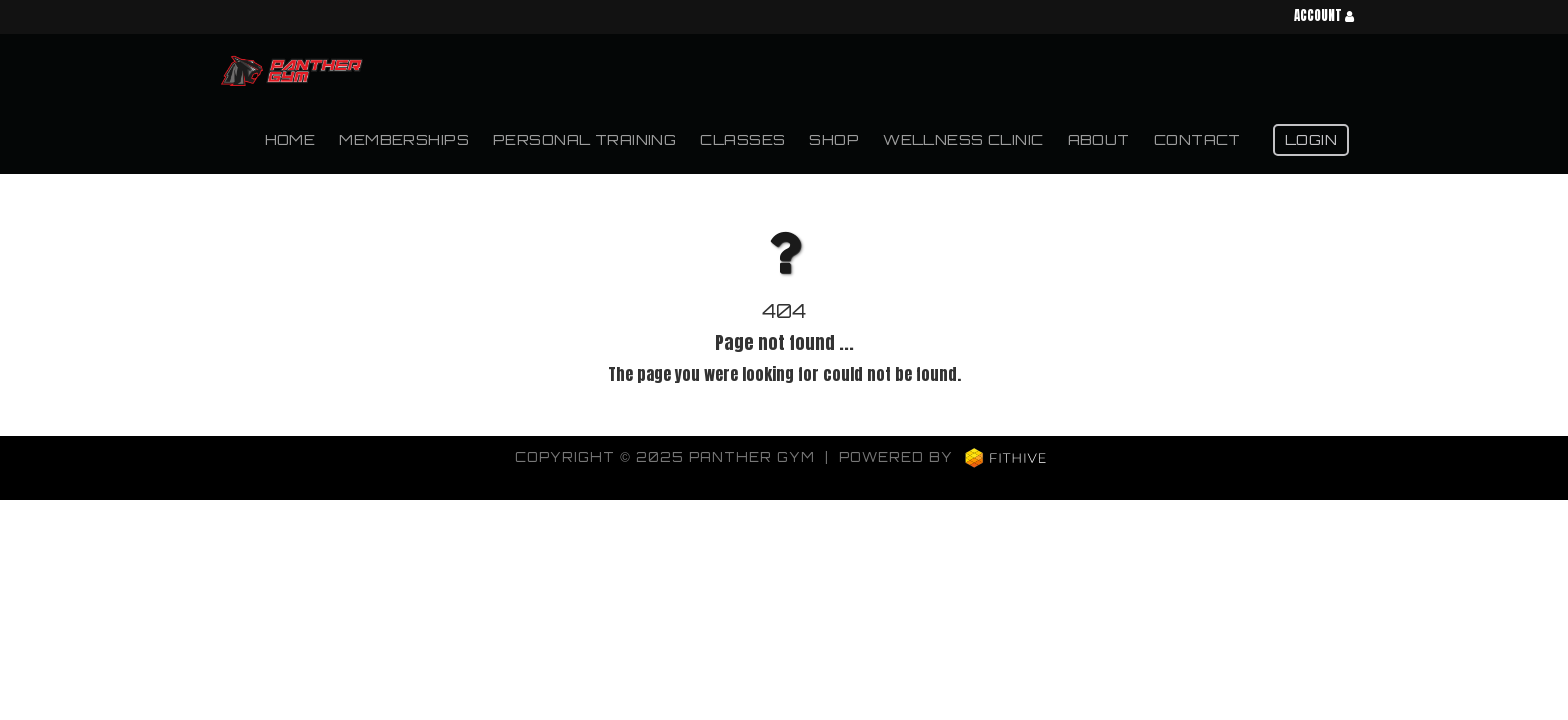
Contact (1197, 139)
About (1099, 139)
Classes (742, 139)
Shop (834, 139)
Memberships (404, 139)
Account (1324, 17)
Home (290, 139)
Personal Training (584, 139)
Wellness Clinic (963, 139)
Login (1311, 139)
